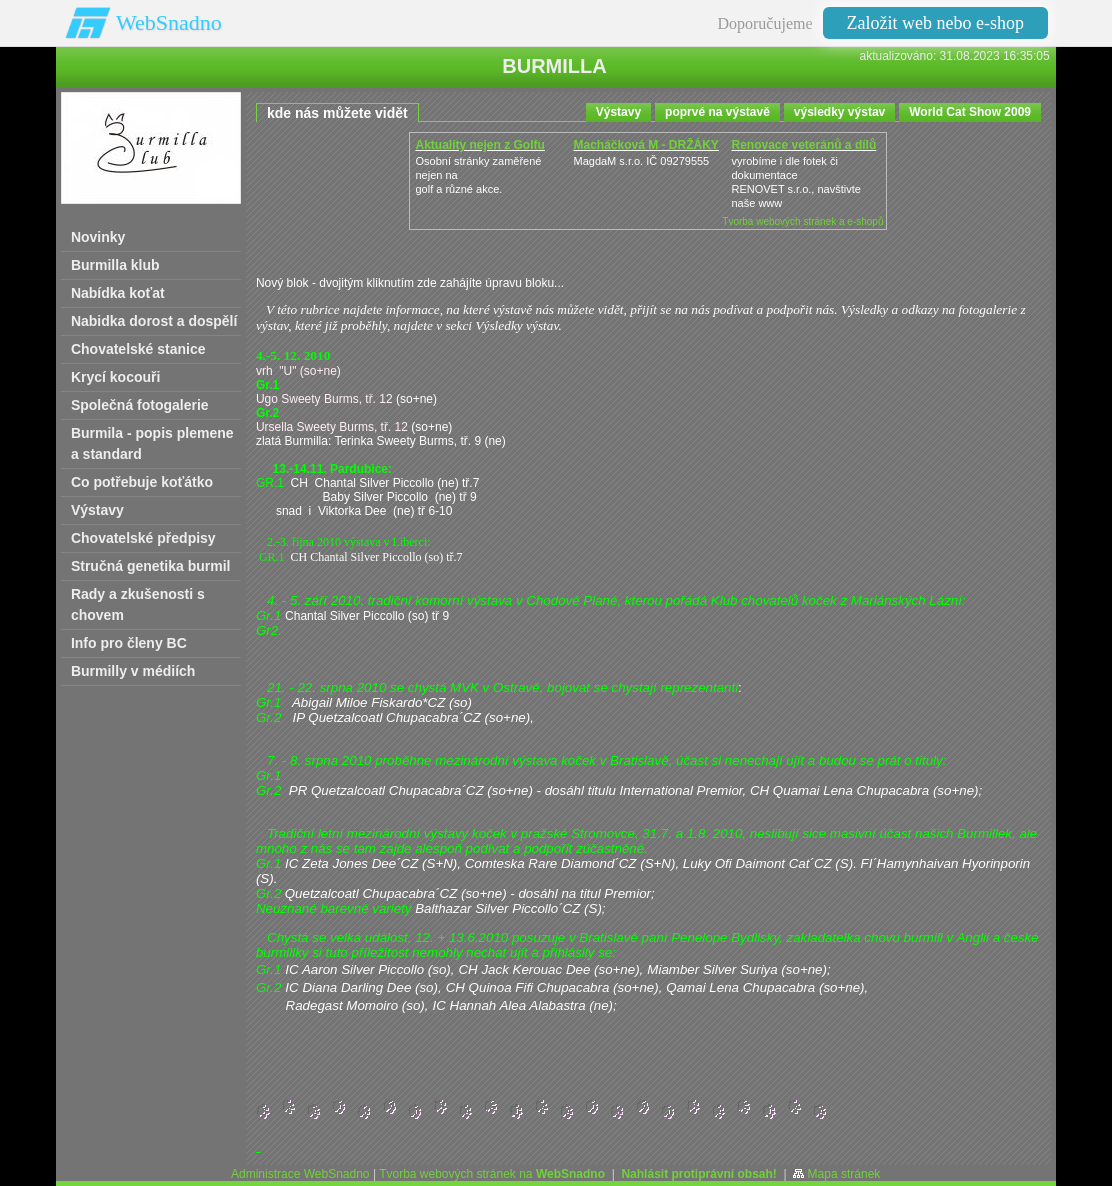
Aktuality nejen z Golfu (479, 145)
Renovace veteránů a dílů (803, 145)
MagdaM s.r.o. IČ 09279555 (641, 161)
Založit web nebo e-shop (935, 23)
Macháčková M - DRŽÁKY (645, 145)
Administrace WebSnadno (300, 1174)
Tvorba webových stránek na (492, 1174)
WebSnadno (169, 22)
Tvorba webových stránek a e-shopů (802, 221)
